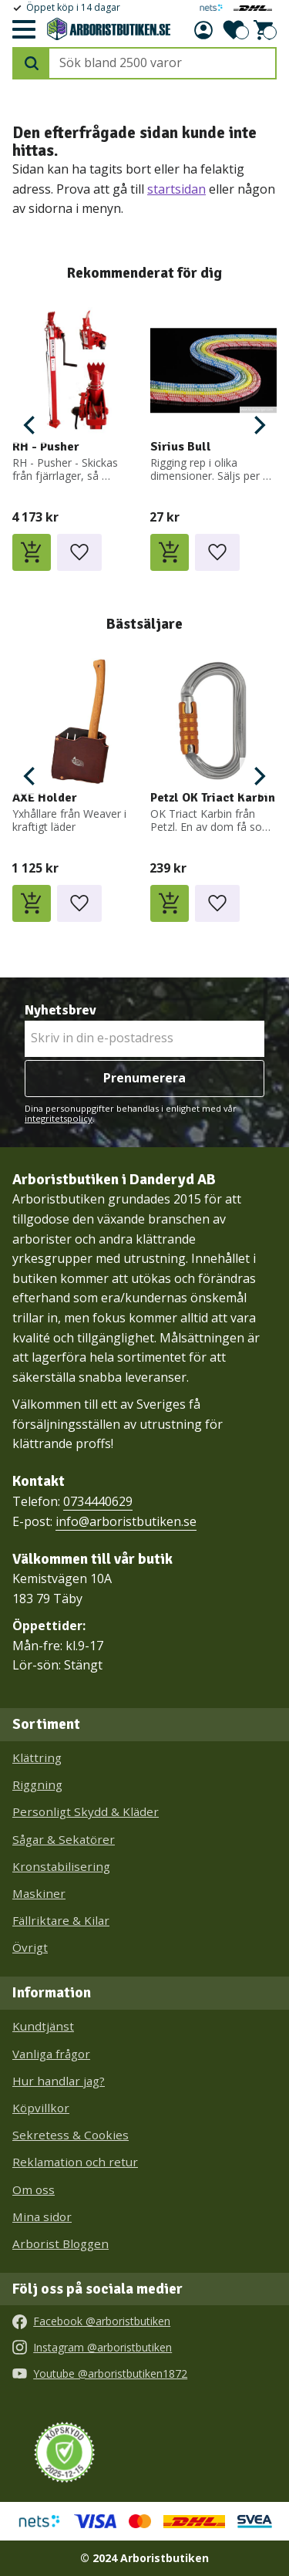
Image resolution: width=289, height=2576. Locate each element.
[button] (23, 29)
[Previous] (30, 425)
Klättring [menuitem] (37, 1757)
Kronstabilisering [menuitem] (61, 1866)
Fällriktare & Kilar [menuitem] (60, 1920)
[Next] (258, 425)
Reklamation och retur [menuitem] (75, 2161)
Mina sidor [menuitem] (42, 2216)
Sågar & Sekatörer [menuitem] (63, 1839)
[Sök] (31, 63)
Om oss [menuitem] (33, 2189)
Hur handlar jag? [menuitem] (58, 2080)
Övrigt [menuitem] (30, 1947)
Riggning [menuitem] (37, 1784)
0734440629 (98, 1501)
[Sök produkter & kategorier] (162, 63)
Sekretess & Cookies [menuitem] (70, 2134)
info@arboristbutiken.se (126, 1521)
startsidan (176, 189)
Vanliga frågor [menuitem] (51, 2053)
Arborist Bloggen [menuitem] (60, 2243)
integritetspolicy (58, 1118)
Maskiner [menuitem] (39, 1893)
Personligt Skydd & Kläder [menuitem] (85, 1811)
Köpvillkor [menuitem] (40, 2107)
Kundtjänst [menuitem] (43, 2026)
